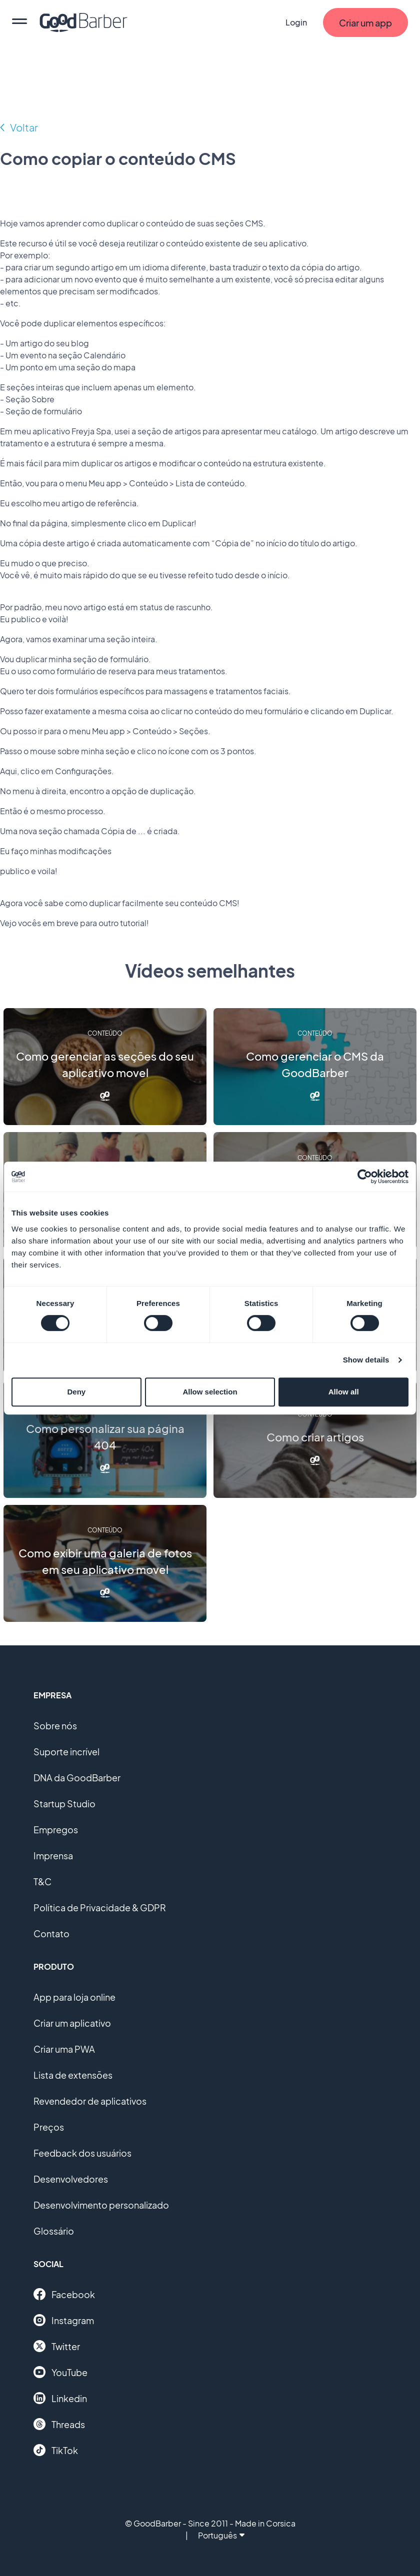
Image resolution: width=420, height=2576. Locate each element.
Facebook (64, 2294)
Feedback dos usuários (83, 2153)
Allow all (343, 1391)
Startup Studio (65, 1803)
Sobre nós (55, 1725)
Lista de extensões (73, 2075)
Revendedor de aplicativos (90, 2101)
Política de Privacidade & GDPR (100, 1907)
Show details (366, 1359)
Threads (59, 2424)
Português (221, 2535)
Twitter (57, 2346)
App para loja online (75, 1997)
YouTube (61, 2372)
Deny (76, 1391)
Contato (52, 1933)
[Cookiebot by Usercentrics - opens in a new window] (364, 1176)
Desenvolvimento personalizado (101, 2205)
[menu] (19, 22)
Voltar (24, 127)
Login (296, 22)
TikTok (56, 2450)
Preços (49, 2127)
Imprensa (53, 1855)
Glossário (54, 2231)
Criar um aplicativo (72, 2023)
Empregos (56, 1829)
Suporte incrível (67, 1751)
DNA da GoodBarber (77, 1777)
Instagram (64, 2320)
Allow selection (209, 1391)
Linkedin (60, 2398)
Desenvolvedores (71, 2179)
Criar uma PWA (64, 2049)
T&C (43, 1881)
